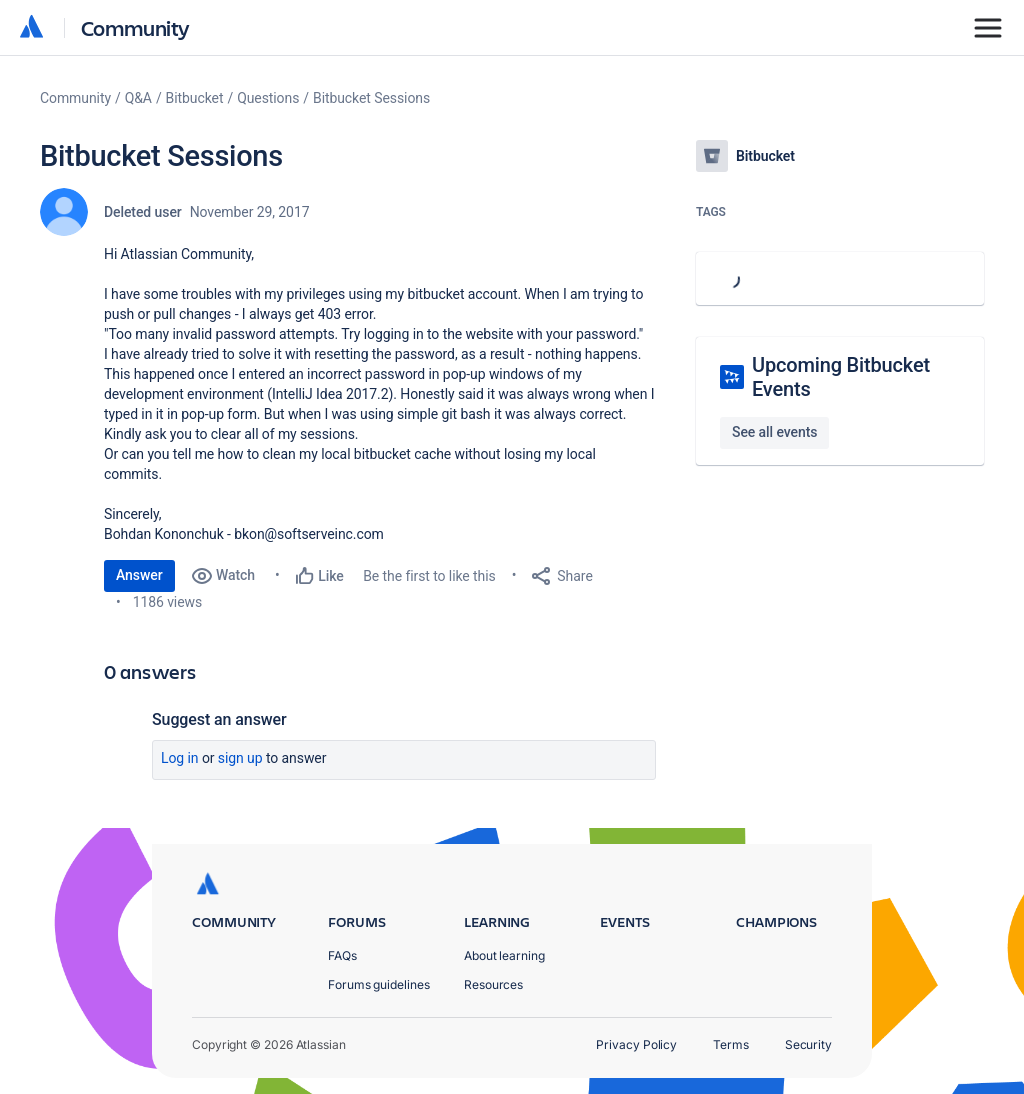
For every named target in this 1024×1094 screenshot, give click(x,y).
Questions (268, 98)
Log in (180, 758)
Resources (493, 984)
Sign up (240, 758)
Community (135, 27)
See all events (774, 432)
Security (808, 1044)
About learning (504, 955)
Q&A (138, 98)
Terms (731, 1044)
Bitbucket (195, 98)
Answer (139, 575)
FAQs (342, 955)
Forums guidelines (379, 984)
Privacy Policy (636, 1044)
